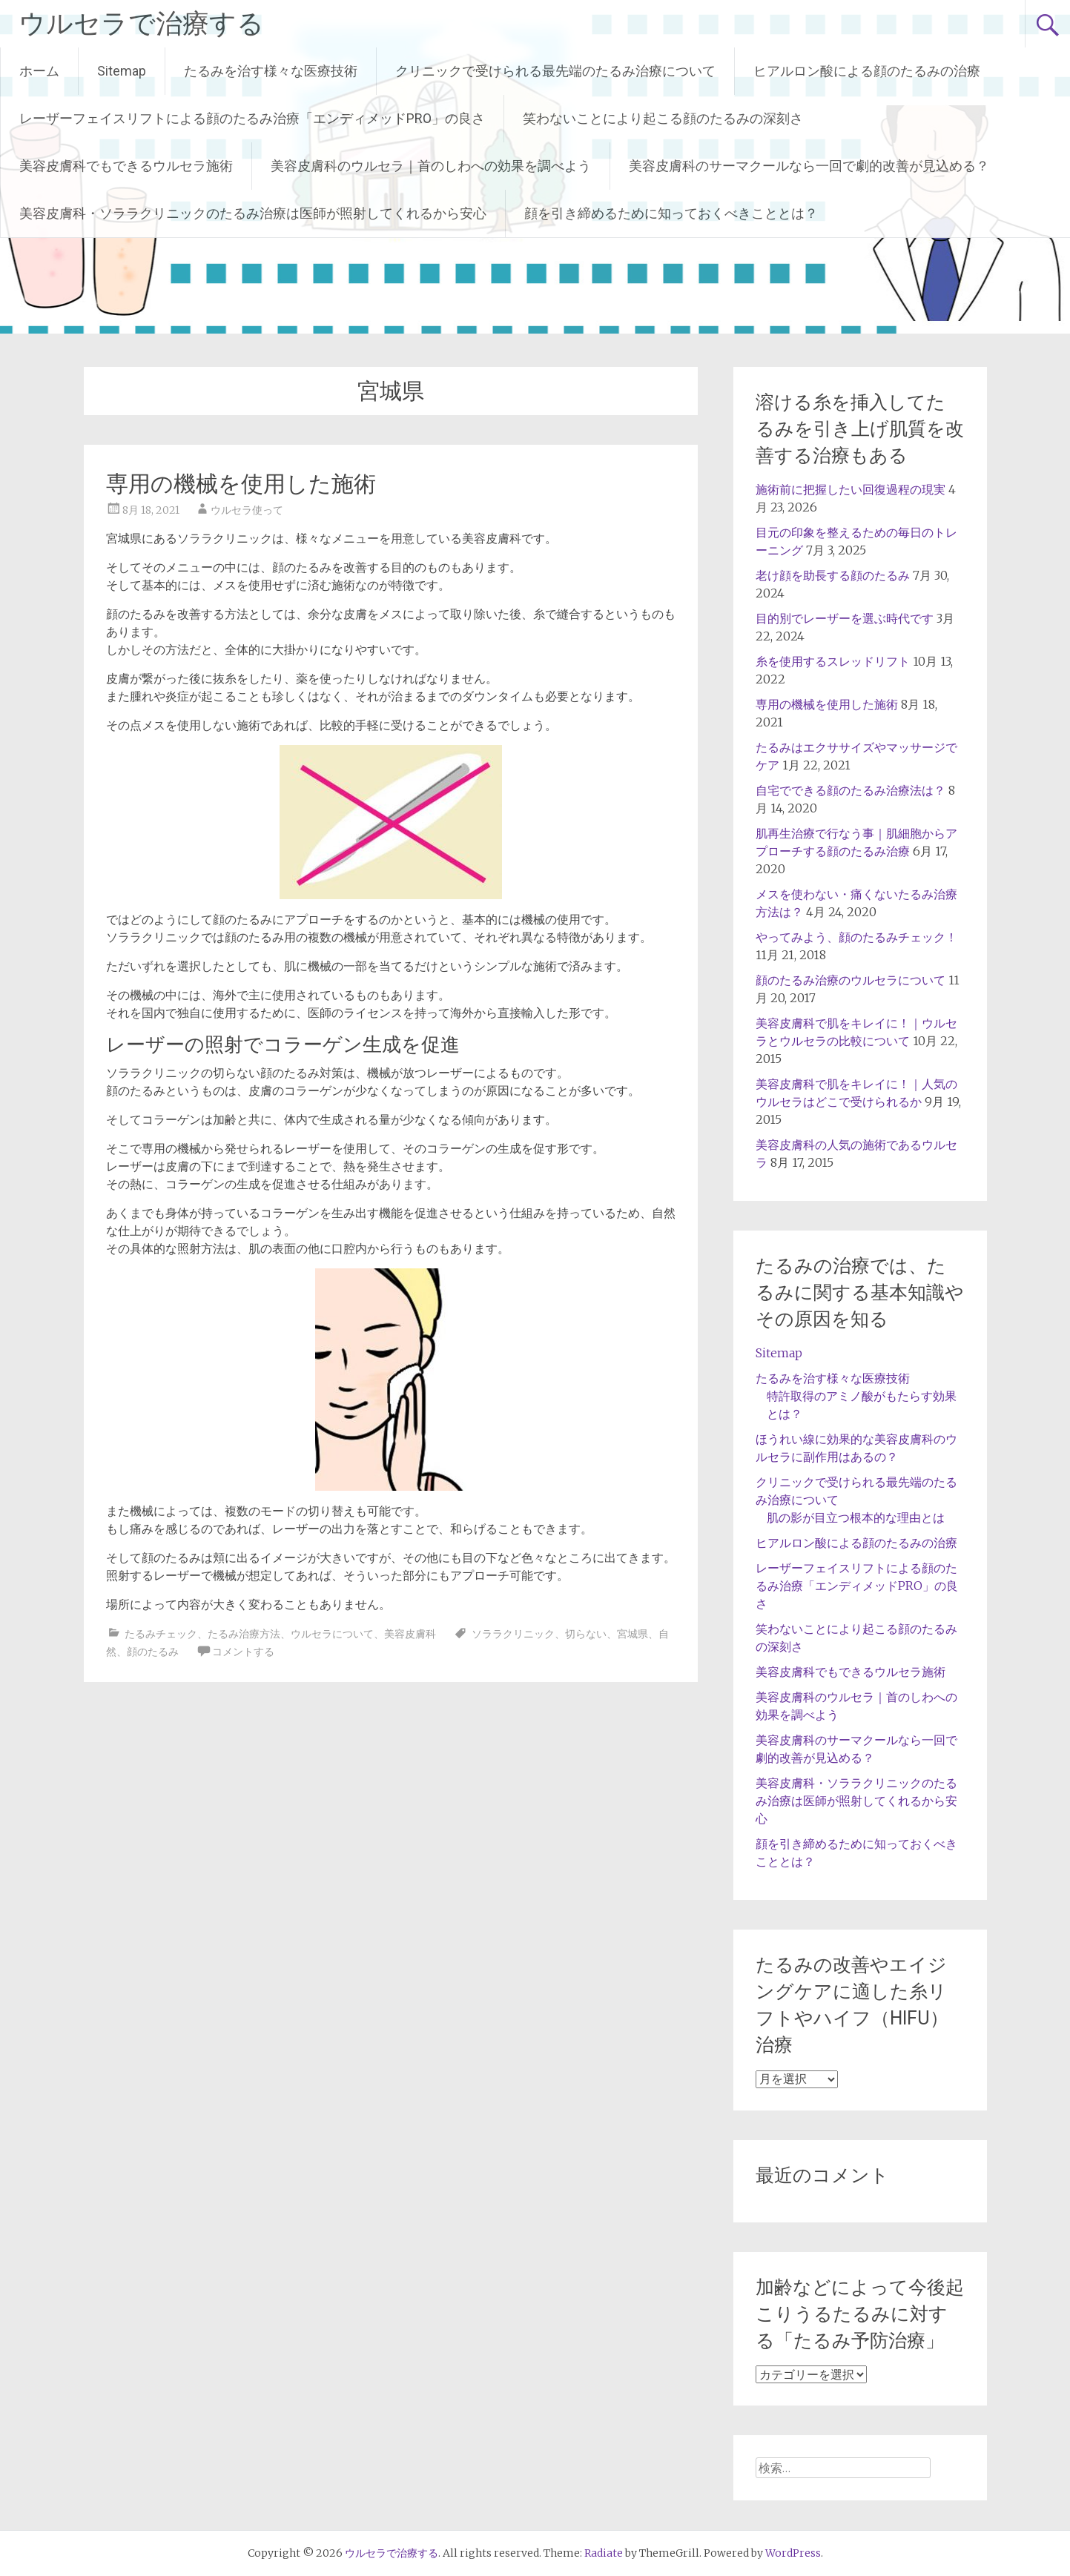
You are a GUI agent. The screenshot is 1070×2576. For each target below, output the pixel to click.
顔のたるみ (153, 1651)
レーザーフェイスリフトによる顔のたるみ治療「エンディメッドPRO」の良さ (252, 118)
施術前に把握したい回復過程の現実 (850, 489)
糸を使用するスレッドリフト (833, 661)
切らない (586, 1633)
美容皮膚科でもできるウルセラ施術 (126, 165)
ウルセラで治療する (141, 23)
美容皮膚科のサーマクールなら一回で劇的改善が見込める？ (809, 165)
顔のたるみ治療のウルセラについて (850, 980)
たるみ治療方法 (244, 1633)
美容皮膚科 (410, 1633)
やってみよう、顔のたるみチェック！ (856, 937)
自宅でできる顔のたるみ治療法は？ (850, 790)
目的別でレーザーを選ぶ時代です (845, 618)
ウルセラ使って (247, 510)
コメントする (243, 1651)
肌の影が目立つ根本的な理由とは (856, 1517)
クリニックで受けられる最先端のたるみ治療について (555, 71)
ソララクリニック (513, 1633)
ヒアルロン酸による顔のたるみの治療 (866, 71)
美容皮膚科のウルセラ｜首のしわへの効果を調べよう (431, 165)
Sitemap (121, 71)
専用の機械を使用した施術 (241, 484)
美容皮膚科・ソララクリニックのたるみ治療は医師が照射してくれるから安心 (252, 213)
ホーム (39, 71)
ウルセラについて (332, 1633)
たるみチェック (161, 1633)
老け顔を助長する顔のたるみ (833, 575)
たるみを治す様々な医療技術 (270, 71)
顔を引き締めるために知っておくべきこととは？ (671, 213)
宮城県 (632, 1633)
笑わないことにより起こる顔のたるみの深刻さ (663, 118)
